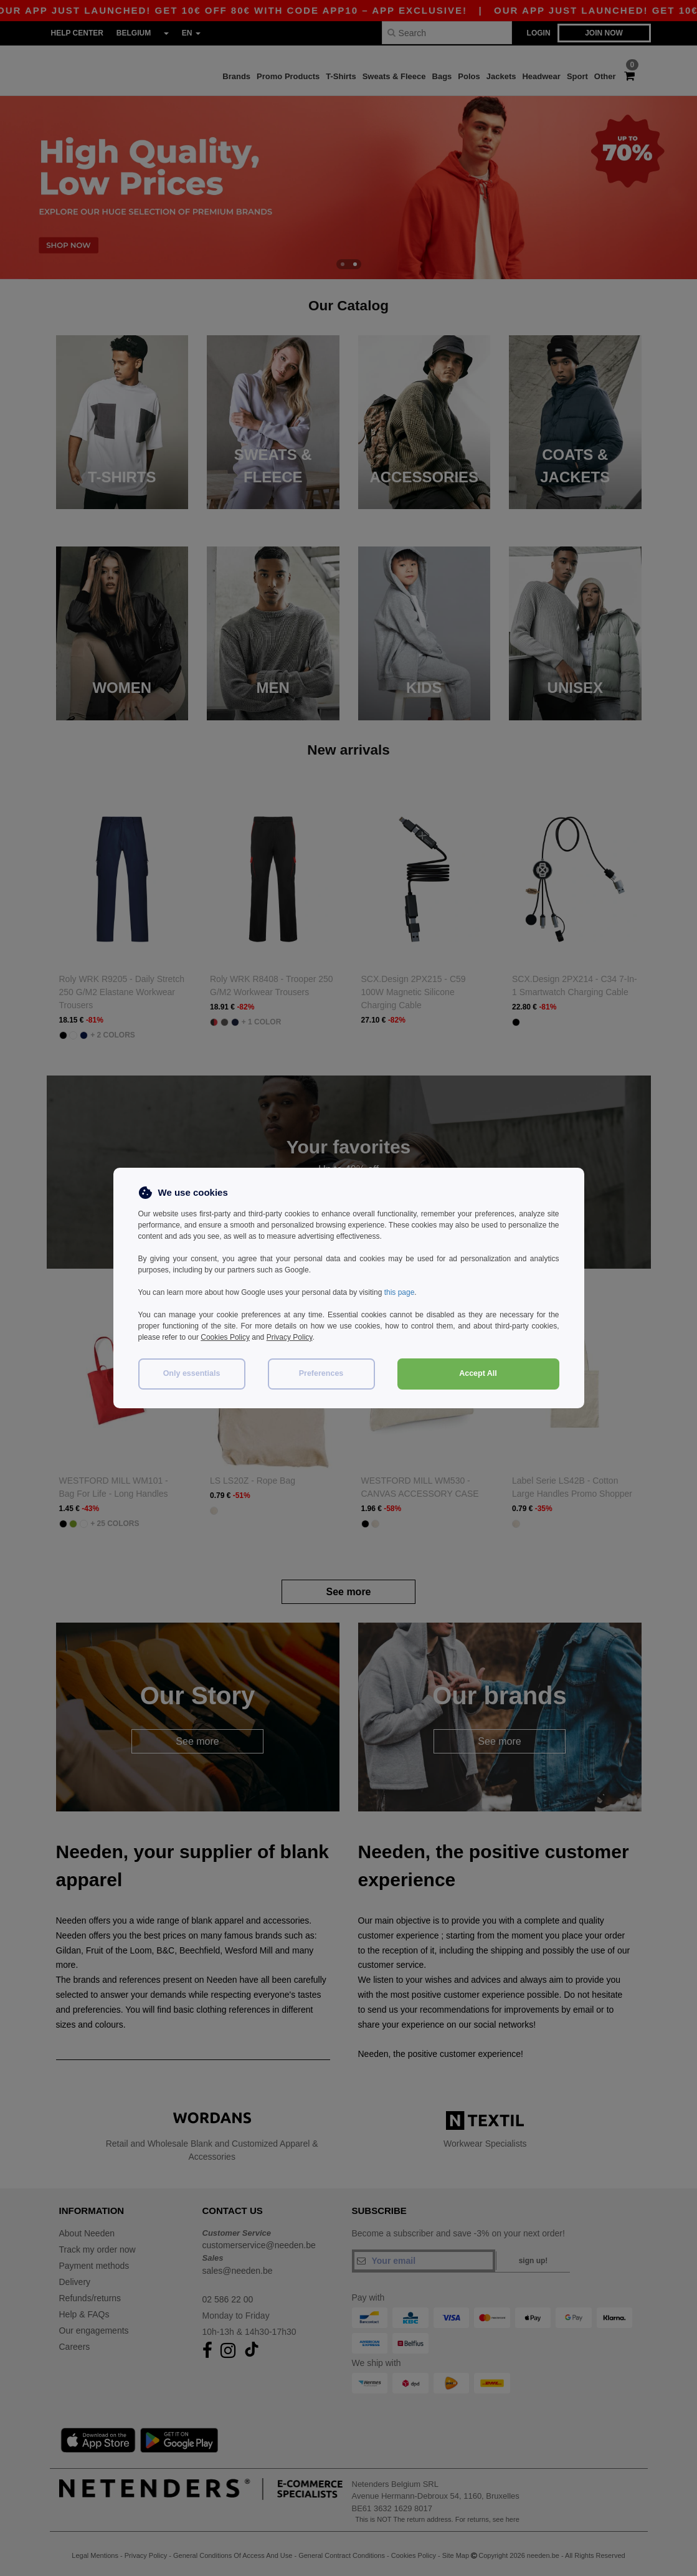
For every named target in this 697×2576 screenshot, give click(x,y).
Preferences (321, 1373)
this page (399, 1292)
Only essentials (191, 1373)
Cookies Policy (225, 1337)
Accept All (478, 1373)
